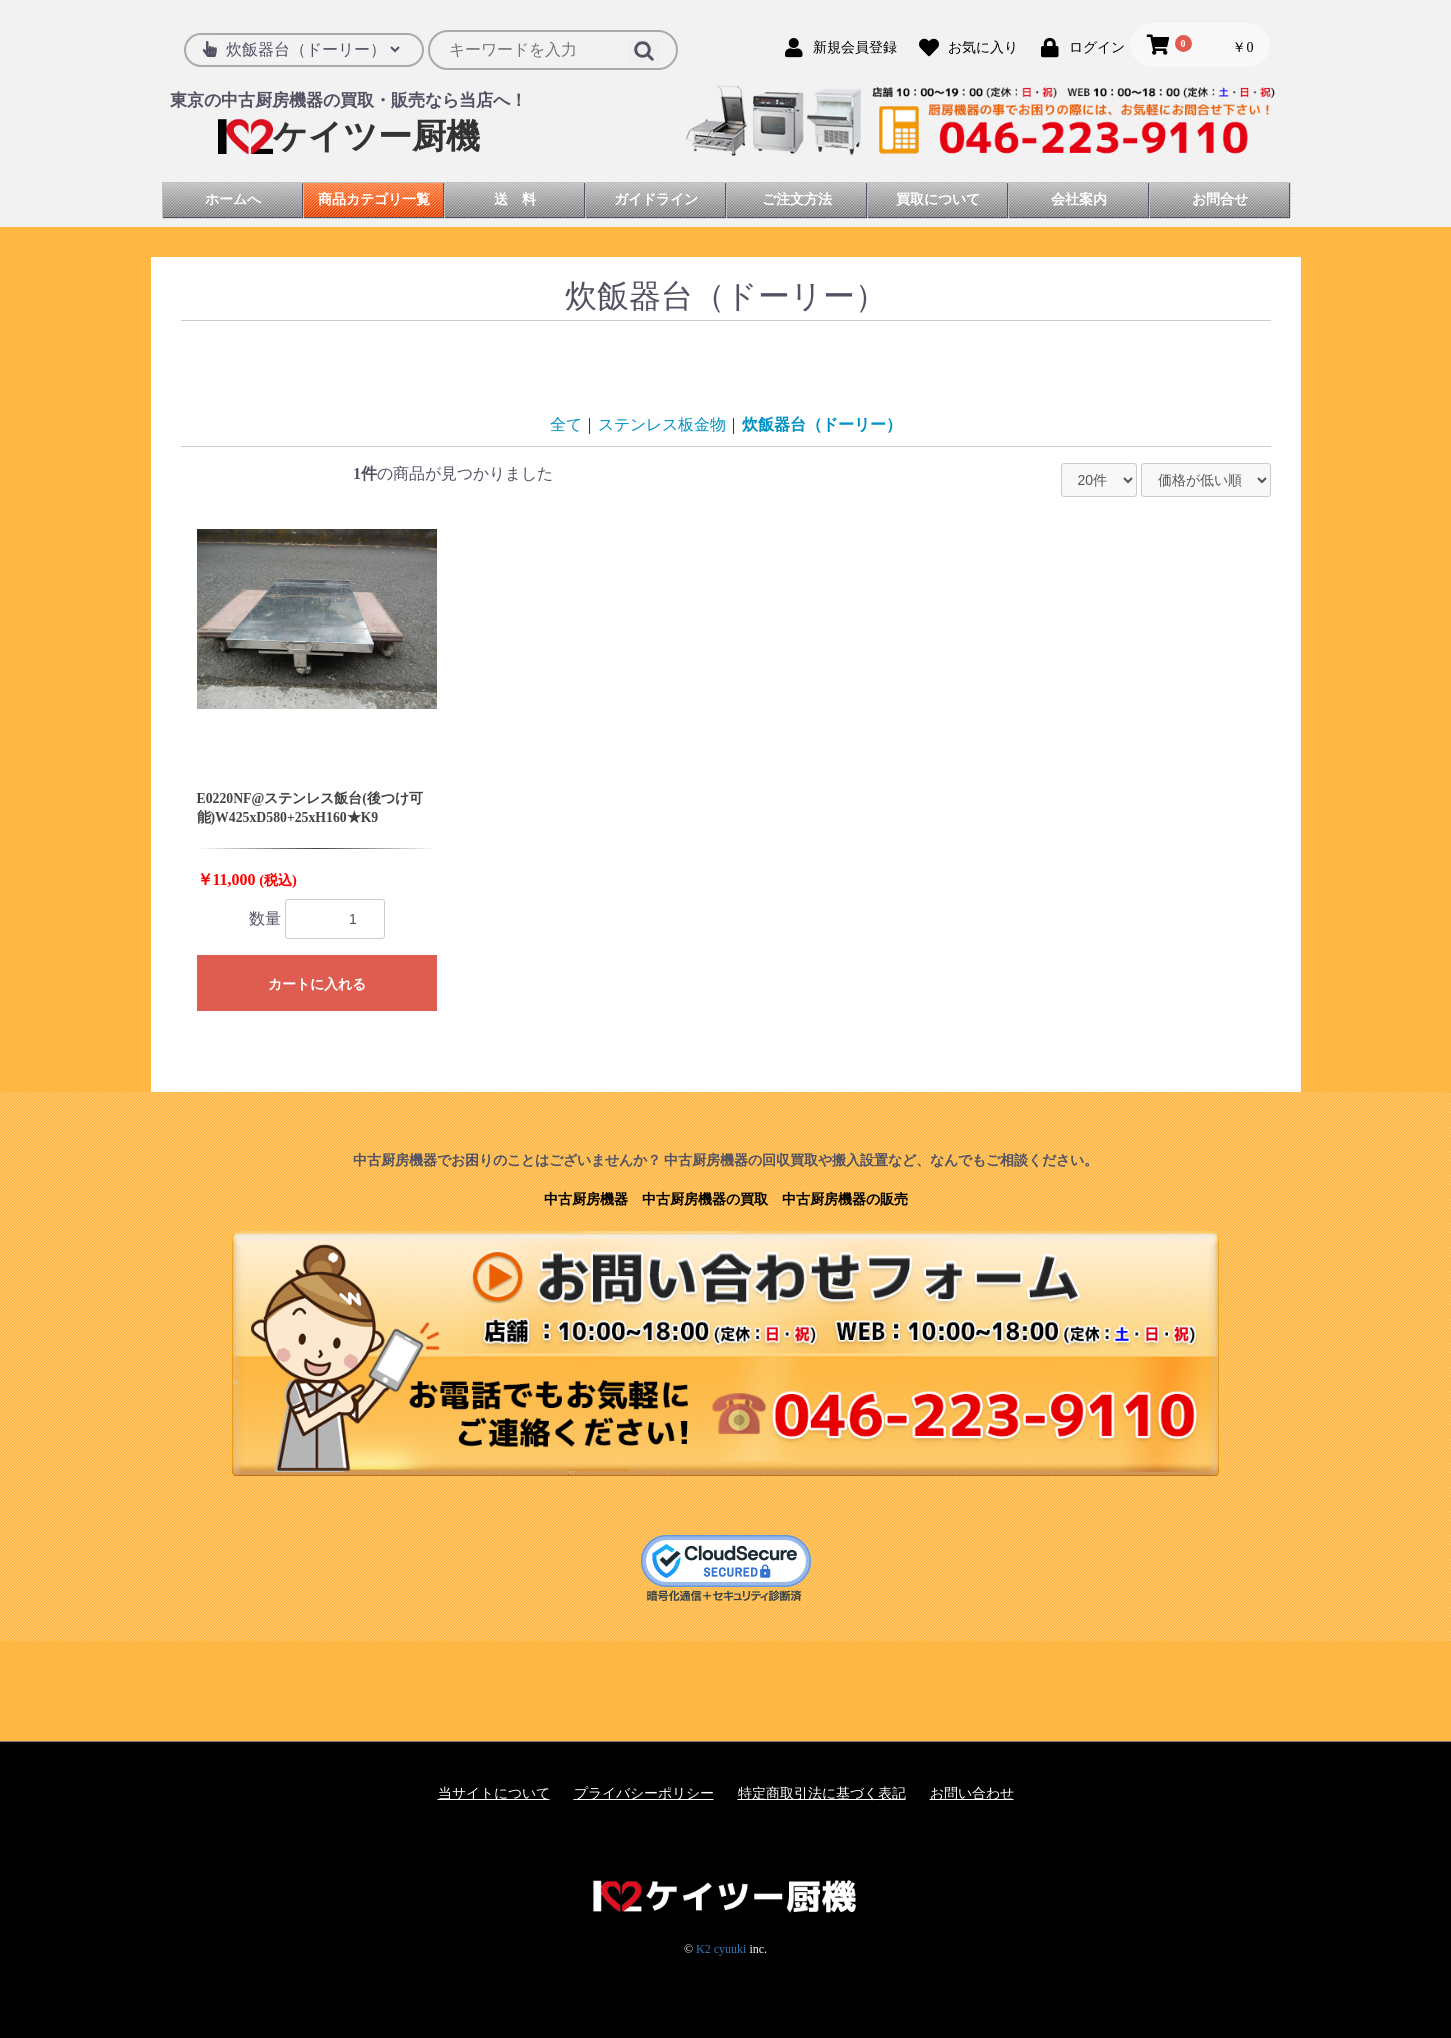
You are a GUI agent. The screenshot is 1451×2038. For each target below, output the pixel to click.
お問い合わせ (972, 1793)
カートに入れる (317, 984)
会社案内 (1079, 199)
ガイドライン (656, 199)
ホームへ (233, 199)
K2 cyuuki (721, 1949)
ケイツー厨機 (349, 136)
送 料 (515, 199)
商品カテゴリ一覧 (374, 199)
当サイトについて (494, 1793)
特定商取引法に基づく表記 (822, 1793)
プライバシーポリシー (644, 1793)
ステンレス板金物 (662, 424)
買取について (938, 199)
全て (566, 424)
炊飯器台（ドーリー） (822, 424)
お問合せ (1220, 199)
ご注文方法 (797, 199)
